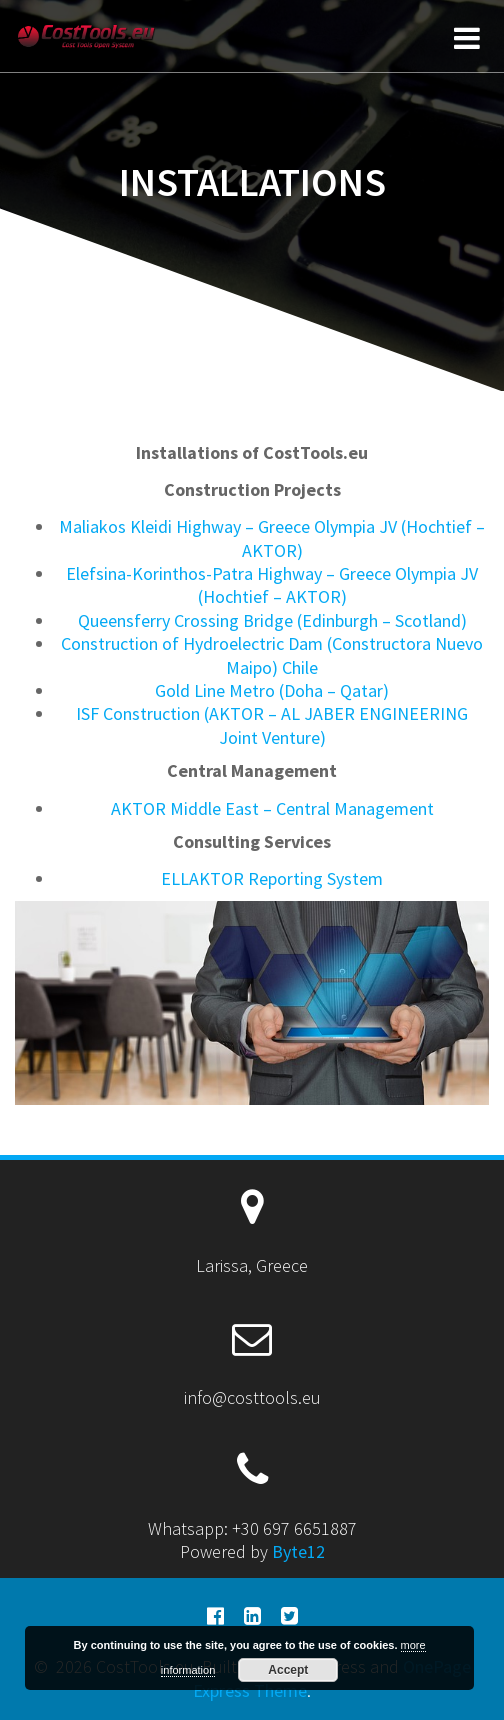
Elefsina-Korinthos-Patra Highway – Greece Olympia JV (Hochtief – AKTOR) (272, 585)
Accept (288, 1670)
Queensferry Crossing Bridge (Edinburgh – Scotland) (272, 620)
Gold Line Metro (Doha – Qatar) (272, 690)
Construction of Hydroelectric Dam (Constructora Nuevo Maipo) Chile (272, 655)
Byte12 (298, 1551)
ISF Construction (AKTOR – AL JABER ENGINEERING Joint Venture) (272, 725)
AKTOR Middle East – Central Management (272, 808)
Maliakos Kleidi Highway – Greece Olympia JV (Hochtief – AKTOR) (272, 538)
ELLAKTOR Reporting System (272, 878)
